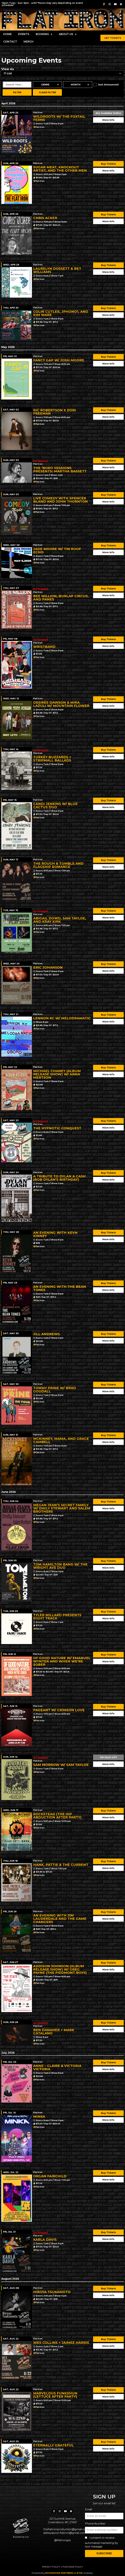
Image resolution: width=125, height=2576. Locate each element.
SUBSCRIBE (104, 2553)
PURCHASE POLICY (72, 2566)
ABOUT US (67, 34)
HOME (7, 34)
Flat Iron (39, 127)
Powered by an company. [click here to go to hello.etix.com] (62, 2573)
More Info (108, 119)
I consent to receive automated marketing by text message (101, 2542)
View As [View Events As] (7, 69)
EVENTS (23, 34)
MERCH (29, 41)
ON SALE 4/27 (108, 1757)
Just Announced (108, 84)
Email (88, 2509)
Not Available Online (108, 113)
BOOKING (44, 34)
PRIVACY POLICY (51, 2566)
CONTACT (10, 41)
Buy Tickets (108, 163)
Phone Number (95, 2523)
